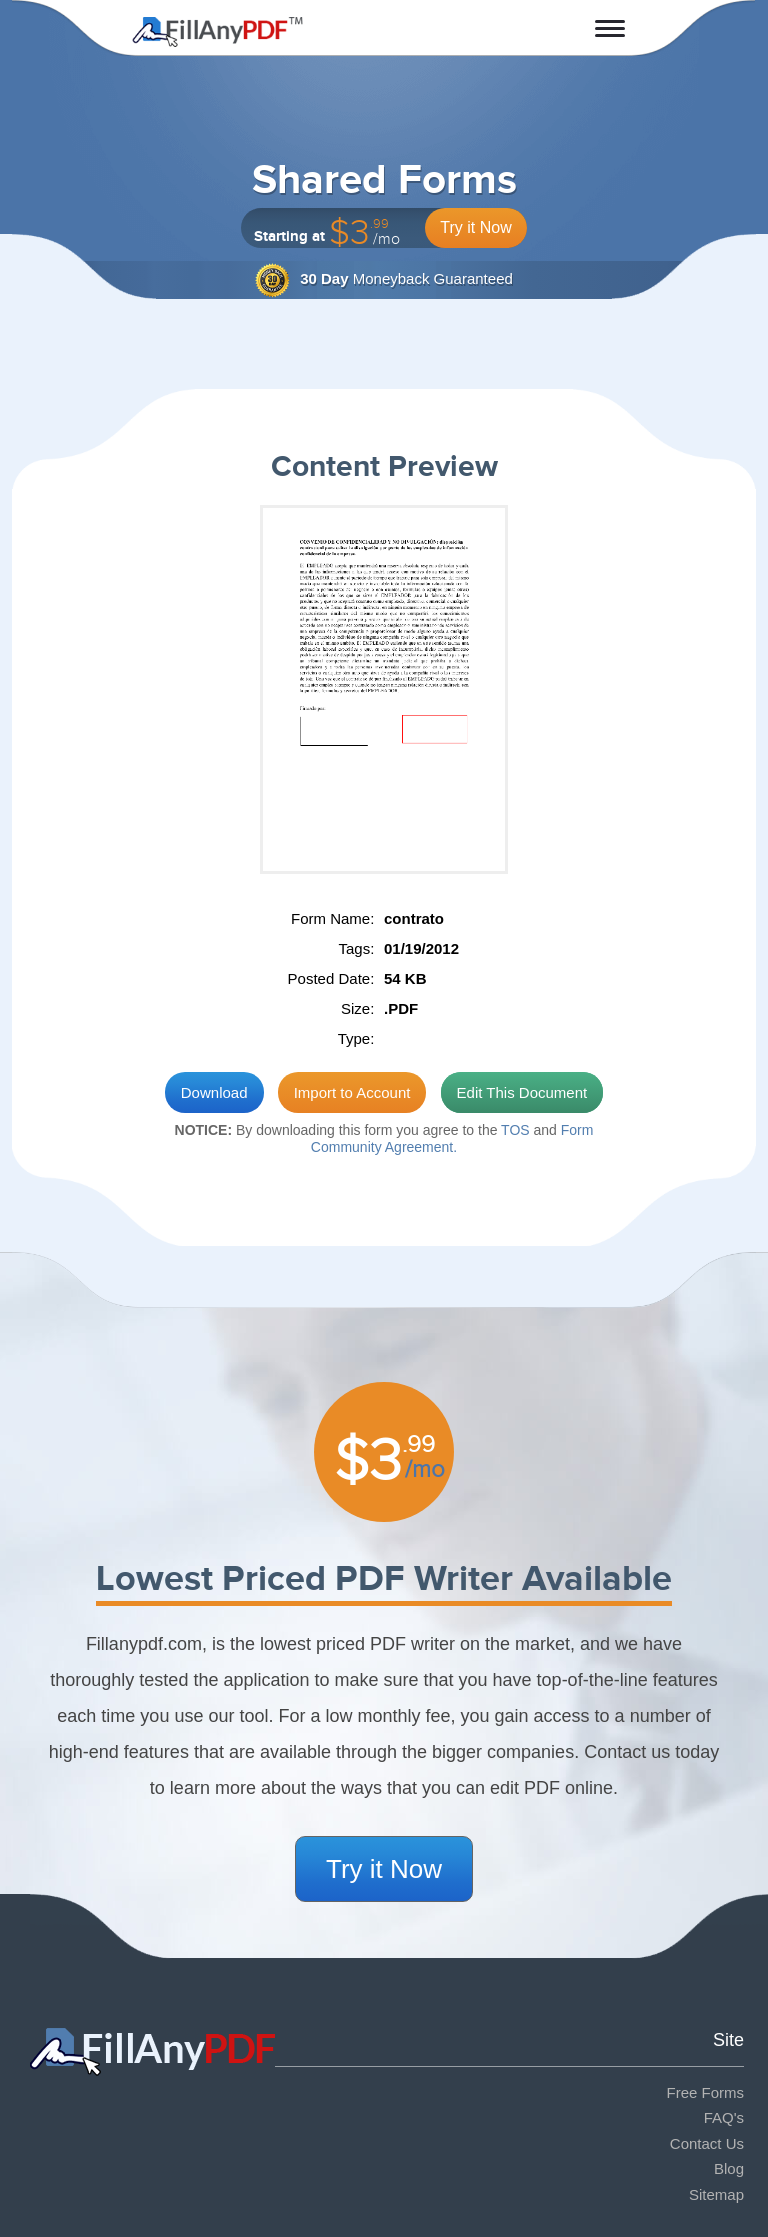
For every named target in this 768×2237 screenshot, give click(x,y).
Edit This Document (522, 1092)
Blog (729, 2168)
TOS (515, 1130)
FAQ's (724, 2117)
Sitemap (716, 2194)
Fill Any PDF (217, 32)
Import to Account (352, 1092)
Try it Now (475, 227)
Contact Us (707, 2143)
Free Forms (705, 2092)
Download (214, 1092)
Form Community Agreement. (452, 1138)
